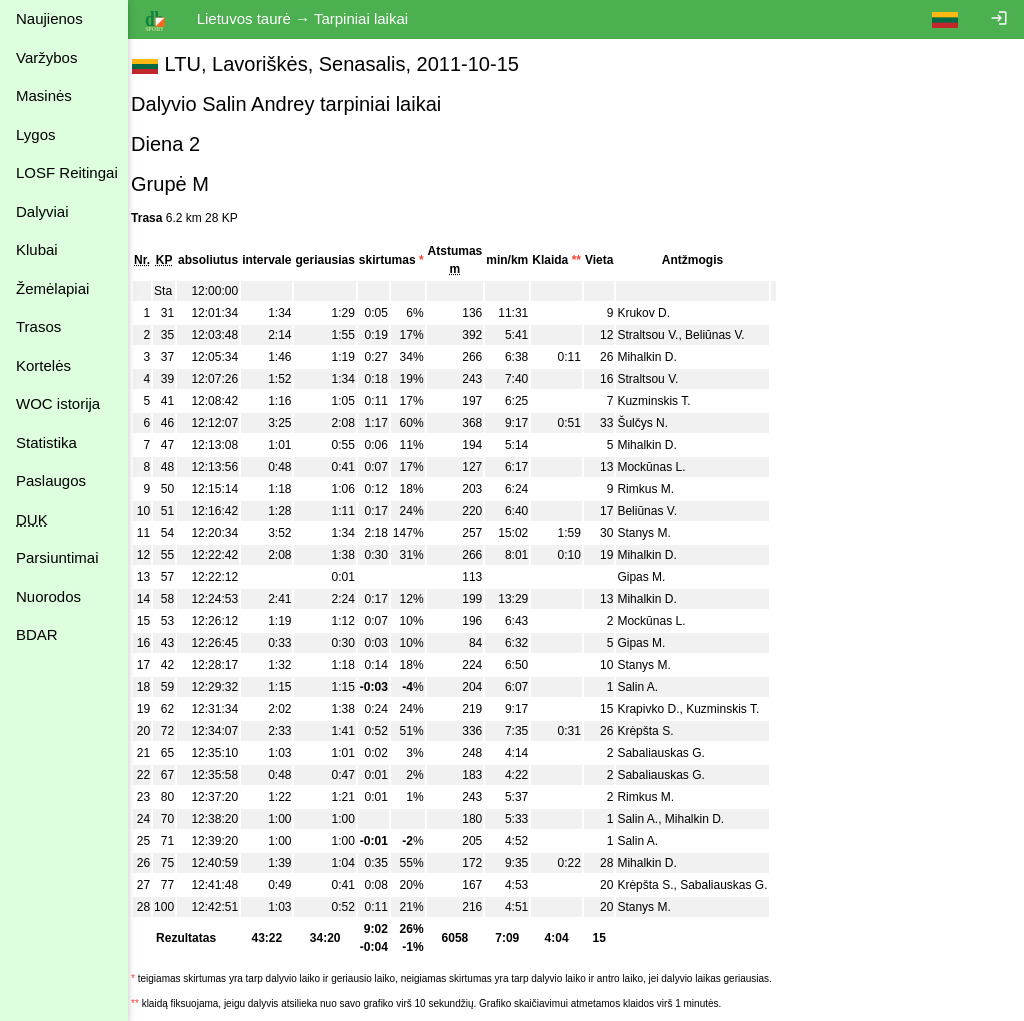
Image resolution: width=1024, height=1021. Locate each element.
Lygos (35, 134)
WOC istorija (58, 403)
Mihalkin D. (659, 357)
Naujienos (49, 18)
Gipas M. (654, 577)
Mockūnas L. (664, 467)
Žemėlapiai (52, 288)
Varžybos (46, 57)
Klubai (37, 249)
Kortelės (43, 365)
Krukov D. (656, 313)
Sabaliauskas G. (673, 753)
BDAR (37, 634)
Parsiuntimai (57, 557)
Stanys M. (656, 533)
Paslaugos (51, 480)
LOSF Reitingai (67, 172)
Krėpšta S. (658, 731)
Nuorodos (48, 596)
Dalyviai (42, 211)
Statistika (46, 442)
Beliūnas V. (728, 335)
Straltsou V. (660, 335)
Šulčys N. (655, 423)
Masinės (44, 95)
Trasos (38, 326)
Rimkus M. (658, 489)
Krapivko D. (661, 709)
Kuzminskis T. (666, 401)
